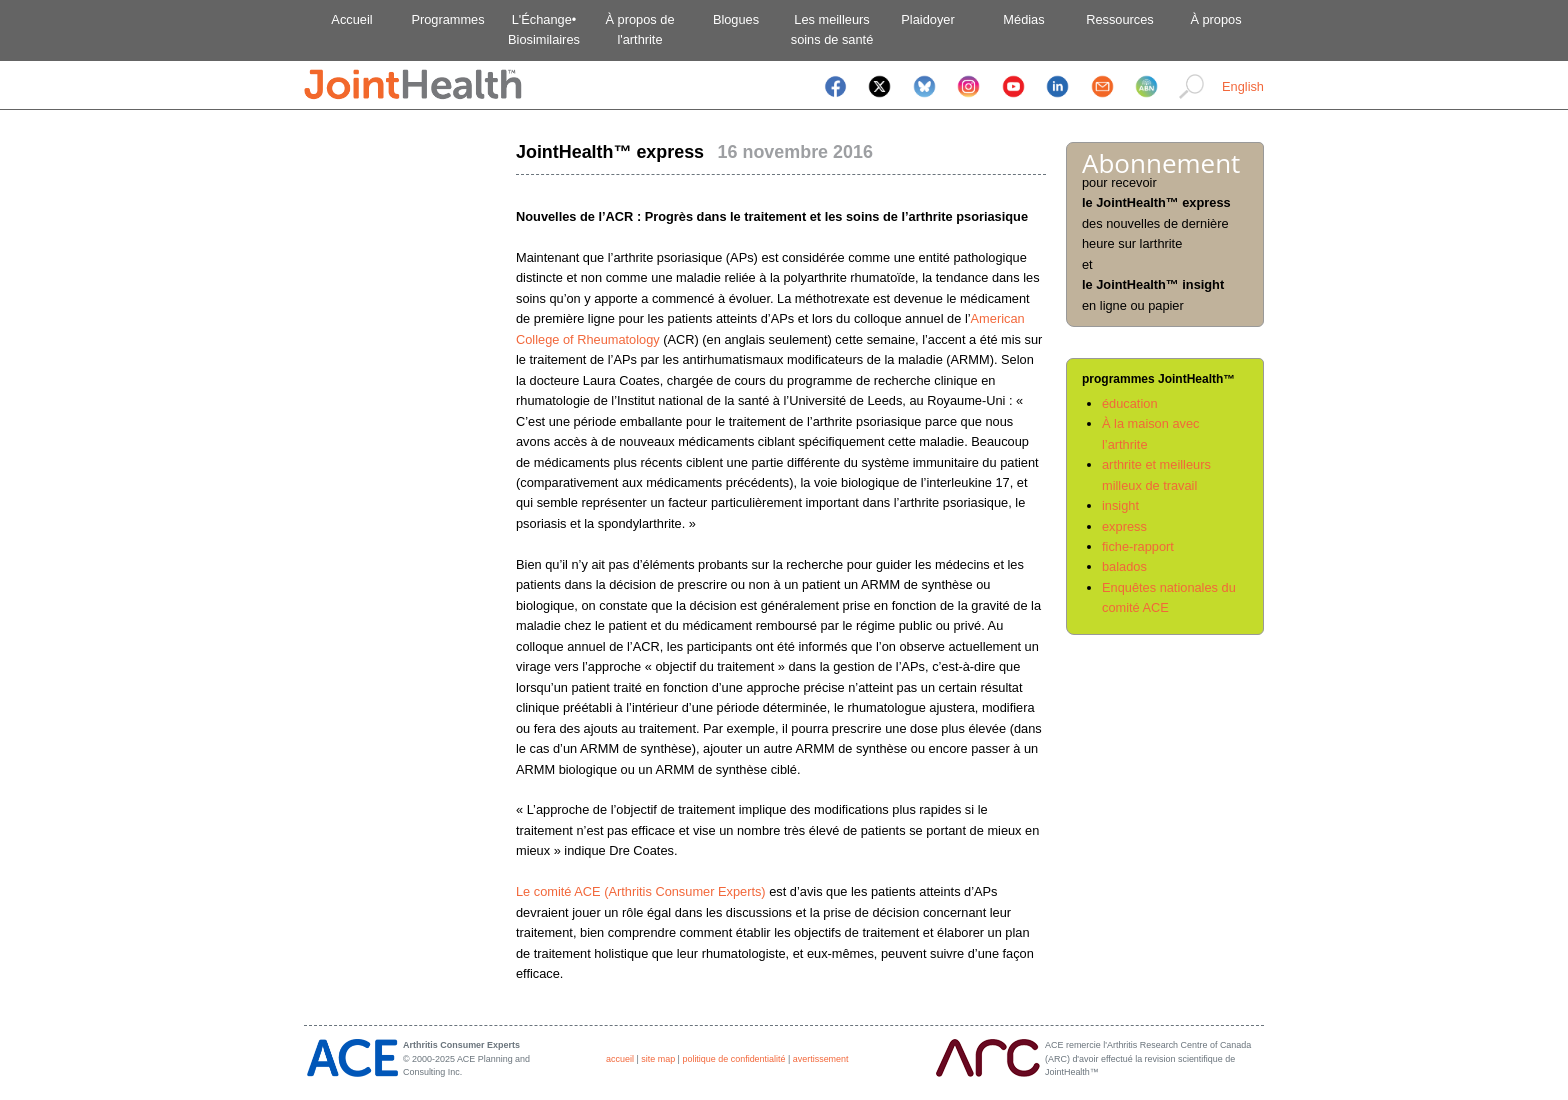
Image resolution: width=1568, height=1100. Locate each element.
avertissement (821, 1059)
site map (658, 1059)
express (1124, 526)
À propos (1215, 19)
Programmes (447, 19)
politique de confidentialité (733, 1059)
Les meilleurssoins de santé (832, 29)
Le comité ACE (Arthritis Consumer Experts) (641, 891)
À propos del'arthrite (639, 29)
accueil (620, 1059)
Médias (1023, 19)
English (1243, 86)
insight (1120, 505)
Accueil (351, 19)
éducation (1130, 403)
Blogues (736, 19)
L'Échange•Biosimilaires (544, 29)
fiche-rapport (1138, 546)
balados (1124, 566)
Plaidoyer (927, 19)
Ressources (1120, 19)
